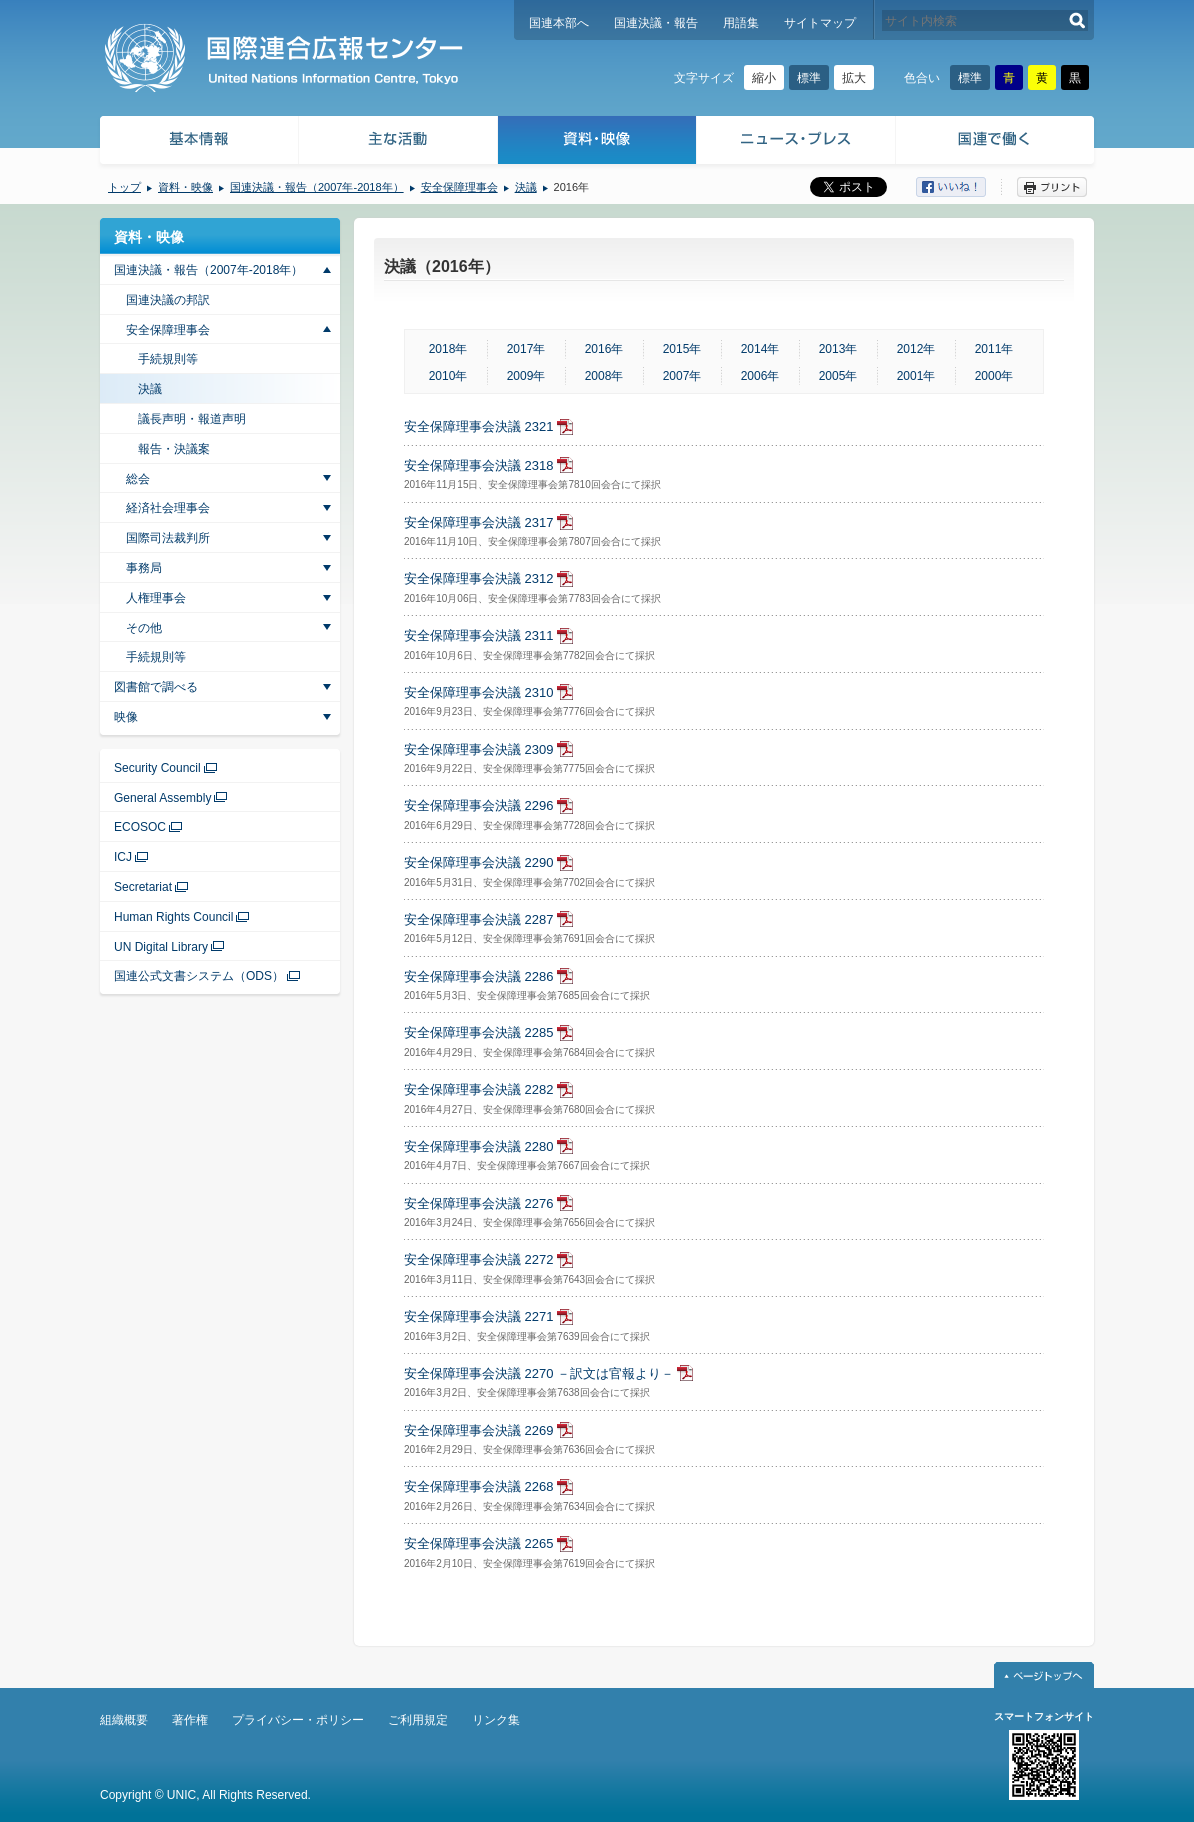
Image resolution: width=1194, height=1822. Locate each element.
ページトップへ (1044, 1675)
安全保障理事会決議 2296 (479, 805)
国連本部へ (559, 23)
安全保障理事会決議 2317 (479, 522)
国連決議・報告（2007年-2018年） (317, 187)
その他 (144, 628)
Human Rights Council (173, 917)
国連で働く (996, 142)
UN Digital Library (161, 947)
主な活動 (398, 142)
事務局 (144, 568)
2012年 (916, 349)
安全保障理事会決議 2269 (479, 1430)
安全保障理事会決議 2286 (479, 976)
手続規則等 (168, 359)
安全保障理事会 (459, 187)
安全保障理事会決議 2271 (479, 1316)
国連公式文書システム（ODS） (199, 976)
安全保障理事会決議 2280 (479, 1146)
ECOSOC (140, 827)
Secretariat (143, 887)
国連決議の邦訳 (168, 300)
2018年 (448, 349)
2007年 (682, 376)
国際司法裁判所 (168, 538)
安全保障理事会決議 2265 (479, 1543)
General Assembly (162, 798)
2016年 (604, 349)
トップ (124, 187)
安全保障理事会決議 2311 (479, 635)
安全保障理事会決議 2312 (479, 578)
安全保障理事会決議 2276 (479, 1203)
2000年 (994, 376)
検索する (1077, 20)
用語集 (741, 23)
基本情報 (198, 142)
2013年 (838, 349)
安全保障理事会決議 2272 (479, 1259)
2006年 (760, 376)
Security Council (157, 768)
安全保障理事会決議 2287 (479, 919)
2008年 (604, 376)
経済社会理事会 (168, 508)
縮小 (764, 78)
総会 (138, 479)
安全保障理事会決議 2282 (479, 1089)
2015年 (682, 349)
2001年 (916, 376)
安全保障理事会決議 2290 (479, 862)
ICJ (123, 857)
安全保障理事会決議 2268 (479, 1486)
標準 (809, 78)
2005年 (838, 376)
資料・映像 (597, 142)
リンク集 (496, 1720)
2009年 (526, 376)
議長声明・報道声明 (192, 419)
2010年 (448, 376)
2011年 (994, 349)
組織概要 (124, 1720)
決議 (526, 187)
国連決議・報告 (656, 23)
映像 (126, 717)
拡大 (854, 78)
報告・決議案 (174, 449)
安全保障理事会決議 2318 (479, 465)
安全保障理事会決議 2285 (479, 1032)
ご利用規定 (418, 1720)
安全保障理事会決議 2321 (479, 426)
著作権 (190, 1720)
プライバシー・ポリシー (298, 1720)
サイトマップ (820, 23)
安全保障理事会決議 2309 (479, 749)
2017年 (526, 349)
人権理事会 (156, 598)
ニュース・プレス (796, 142)
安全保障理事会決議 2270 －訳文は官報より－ (539, 1373)
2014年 (760, 349)
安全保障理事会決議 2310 (479, 692)
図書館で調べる (156, 687)
